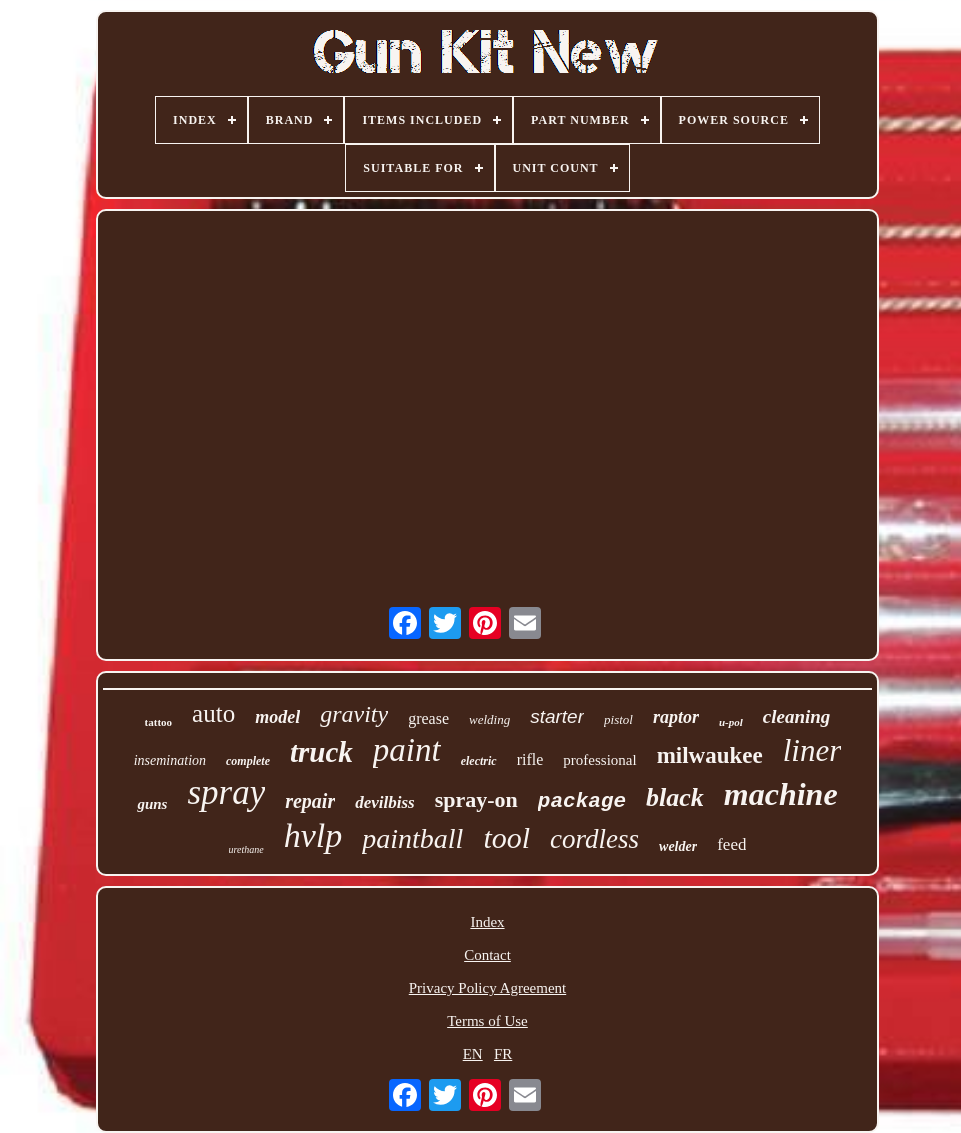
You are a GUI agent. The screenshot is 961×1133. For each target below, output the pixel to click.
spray (226, 792)
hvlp (313, 835)
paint (407, 750)
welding (489, 719)
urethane (246, 849)
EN (473, 1054)
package (582, 801)
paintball (412, 838)
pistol (618, 719)
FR (503, 1054)
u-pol (731, 722)
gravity (354, 714)
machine (781, 794)
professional (599, 760)
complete (248, 761)
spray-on (476, 799)
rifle (530, 759)
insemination (170, 760)
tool (506, 837)
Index (487, 922)
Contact (487, 955)
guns (152, 804)
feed (731, 844)
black (675, 797)
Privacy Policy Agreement (487, 988)
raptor (676, 717)
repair (310, 801)
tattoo (159, 722)
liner (812, 750)
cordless (594, 839)
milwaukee (710, 755)
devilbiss (385, 802)
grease (428, 718)
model (277, 717)
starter (557, 716)
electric (479, 761)
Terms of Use (487, 1021)
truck (321, 752)
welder (678, 846)
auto (213, 713)
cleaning (797, 716)
